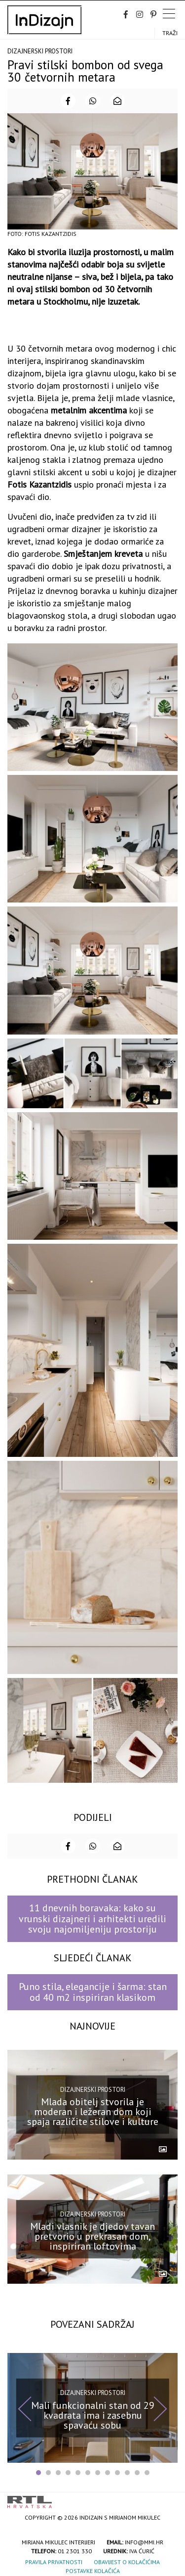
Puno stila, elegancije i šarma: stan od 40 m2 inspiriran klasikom (93, 1991)
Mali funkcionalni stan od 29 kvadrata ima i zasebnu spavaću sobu (92, 2415)
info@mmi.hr (144, 2542)
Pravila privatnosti (53, 2562)
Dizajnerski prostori (40, 51)
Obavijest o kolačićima (127, 2562)
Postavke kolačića (93, 2571)
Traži (170, 33)
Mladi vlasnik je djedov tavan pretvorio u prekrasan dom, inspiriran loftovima (92, 2236)
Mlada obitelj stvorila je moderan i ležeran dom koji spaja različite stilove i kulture (92, 2111)
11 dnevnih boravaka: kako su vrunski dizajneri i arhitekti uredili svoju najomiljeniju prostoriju (92, 1918)
